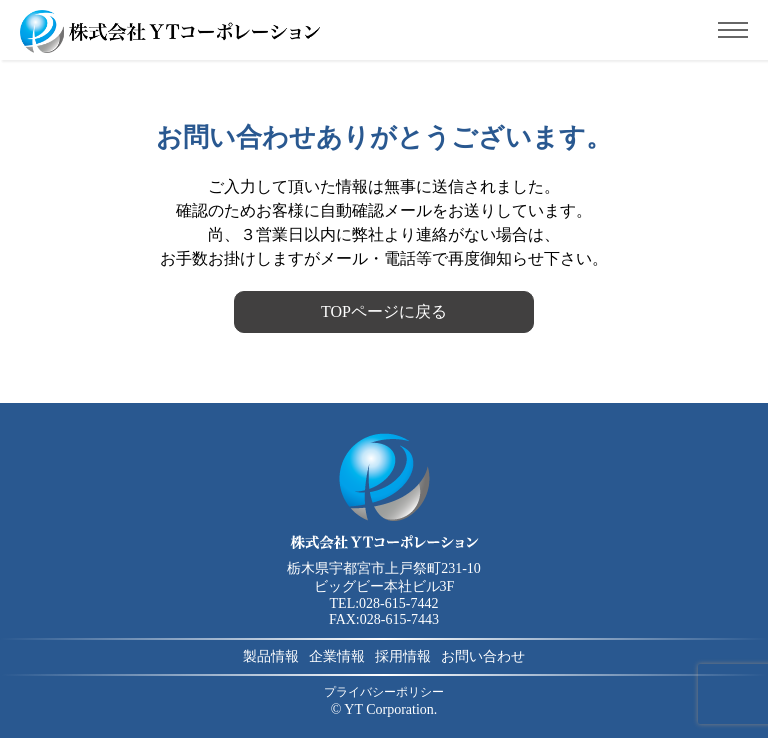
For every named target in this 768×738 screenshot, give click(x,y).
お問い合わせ (483, 656)
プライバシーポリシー (384, 692)
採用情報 (403, 656)
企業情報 (337, 656)
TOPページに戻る (384, 311)
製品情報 (271, 656)
